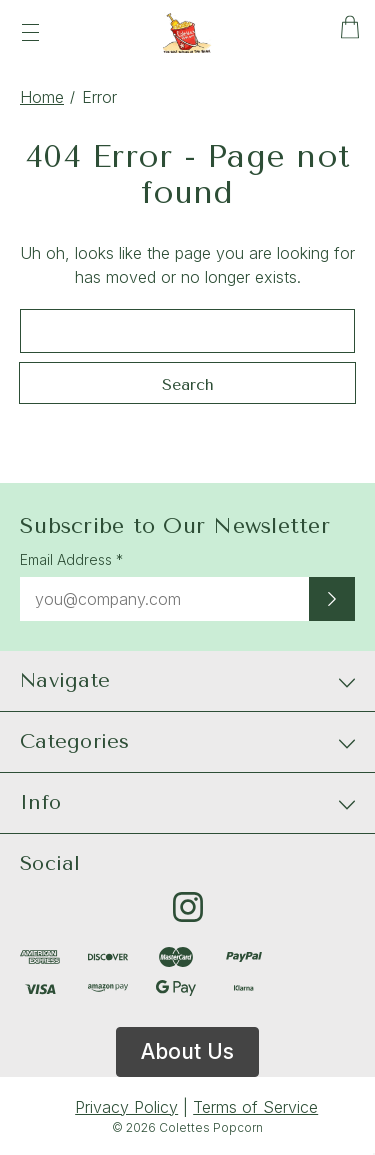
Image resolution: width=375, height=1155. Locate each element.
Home (42, 97)
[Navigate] (187, 681)
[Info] (187, 803)
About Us (187, 1051)
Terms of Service (255, 1107)
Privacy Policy (126, 1107)
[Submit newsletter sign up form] (332, 599)
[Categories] (187, 742)
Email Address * (71, 559)
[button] (187, 1052)
